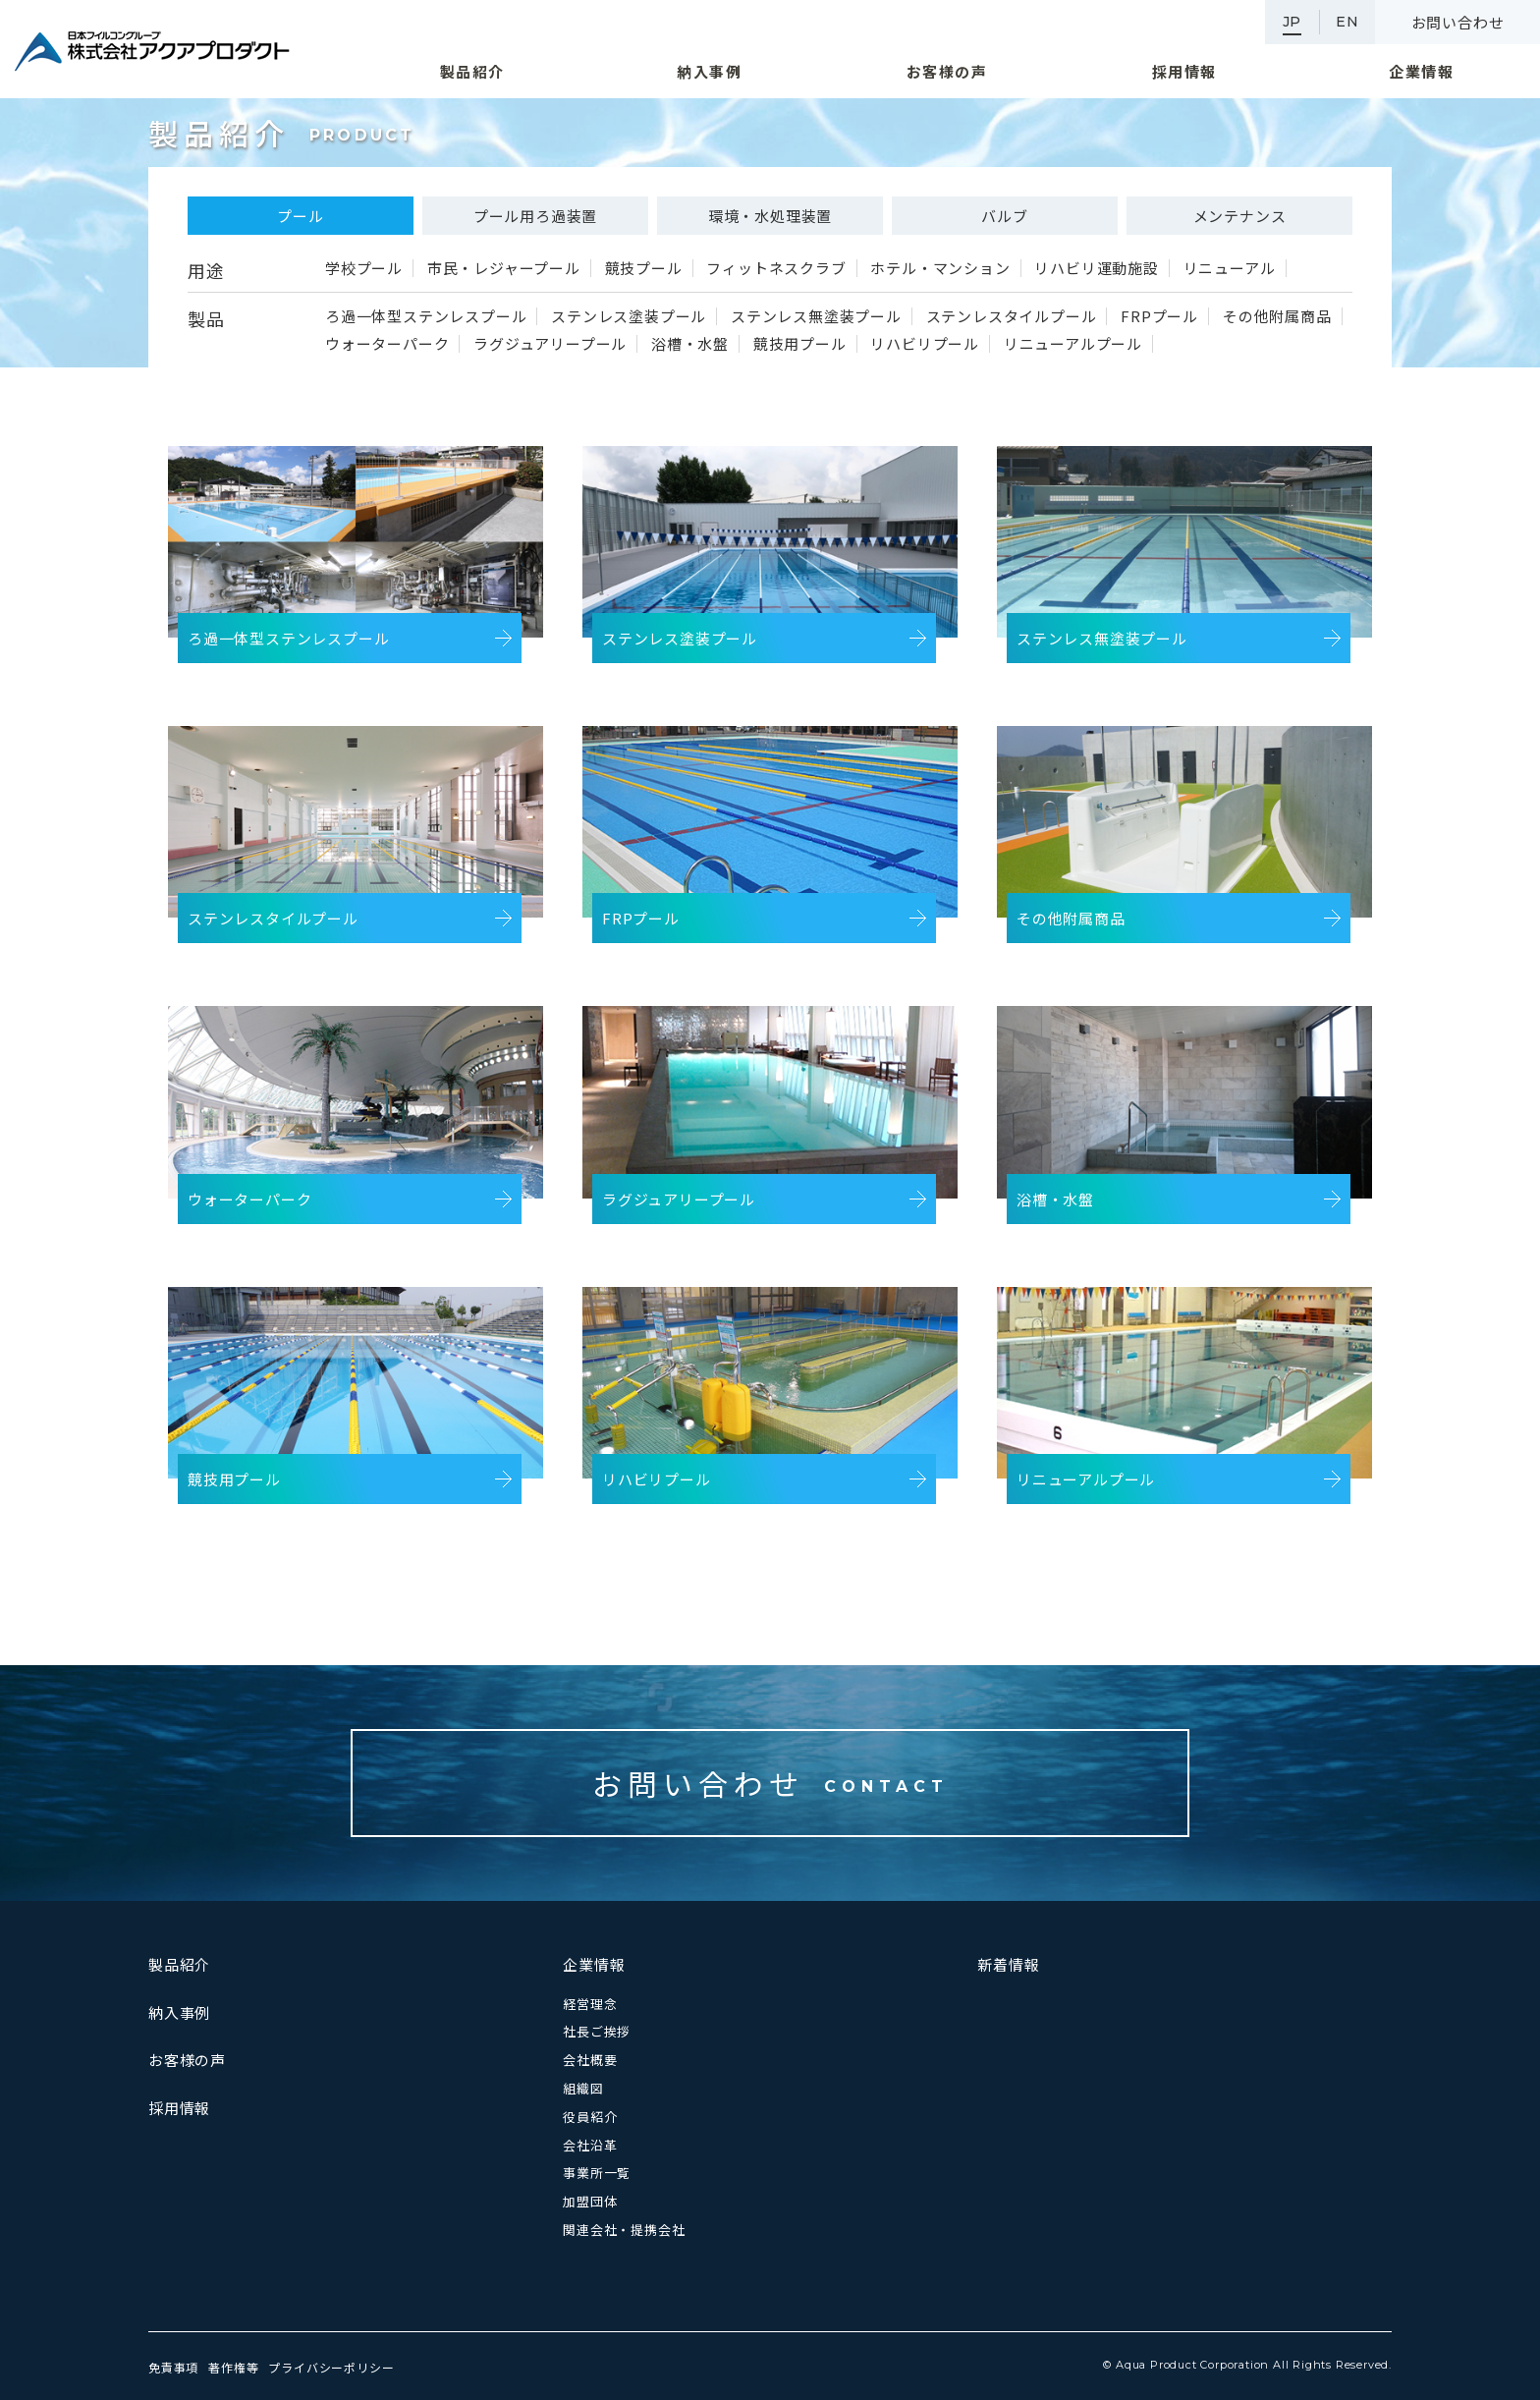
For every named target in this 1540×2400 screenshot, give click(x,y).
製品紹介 (179, 1964)
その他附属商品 (1277, 316)
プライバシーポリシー (331, 2367)
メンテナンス (1240, 215)
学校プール (364, 268)
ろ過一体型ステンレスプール (425, 316)
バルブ (1004, 215)
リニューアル (1229, 268)
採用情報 (179, 2107)
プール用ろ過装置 (535, 215)
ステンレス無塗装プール (816, 316)
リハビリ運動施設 (1096, 268)
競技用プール (800, 344)
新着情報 (1008, 1964)
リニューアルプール (1073, 344)
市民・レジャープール (503, 268)
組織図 (583, 2088)
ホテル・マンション (940, 268)
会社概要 (590, 2059)
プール (300, 215)
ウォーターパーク (387, 344)
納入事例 (179, 2012)
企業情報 (594, 1964)
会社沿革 (590, 2145)
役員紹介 (590, 2116)
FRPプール (1159, 316)
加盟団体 (590, 2201)
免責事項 (173, 2367)
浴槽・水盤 (690, 344)
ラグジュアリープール (550, 344)
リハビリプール (924, 344)
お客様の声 (187, 2059)
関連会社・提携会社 (624, 2229)
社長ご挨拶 (597, 2031)
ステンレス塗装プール (628, 316)
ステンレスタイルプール (1011, 316)
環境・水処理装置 (770, 215)
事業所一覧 (597, 2172)
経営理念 (590, 2003)
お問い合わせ (1458, 22)
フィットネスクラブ (776, 268)
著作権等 (233, 2367)
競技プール (644, 268)
